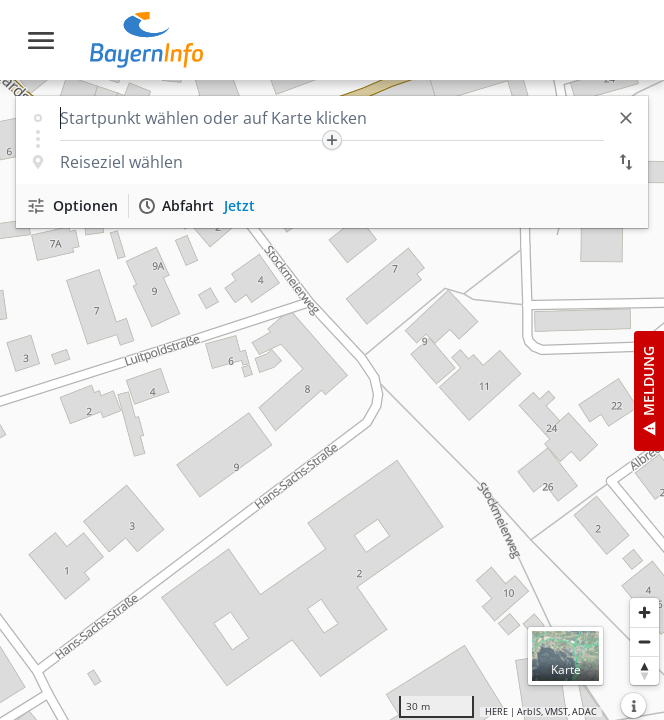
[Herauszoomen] (644, 641)
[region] (332, 400)
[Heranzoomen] (644, 612)
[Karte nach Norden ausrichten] (644, 670)
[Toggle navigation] (41, 40)
